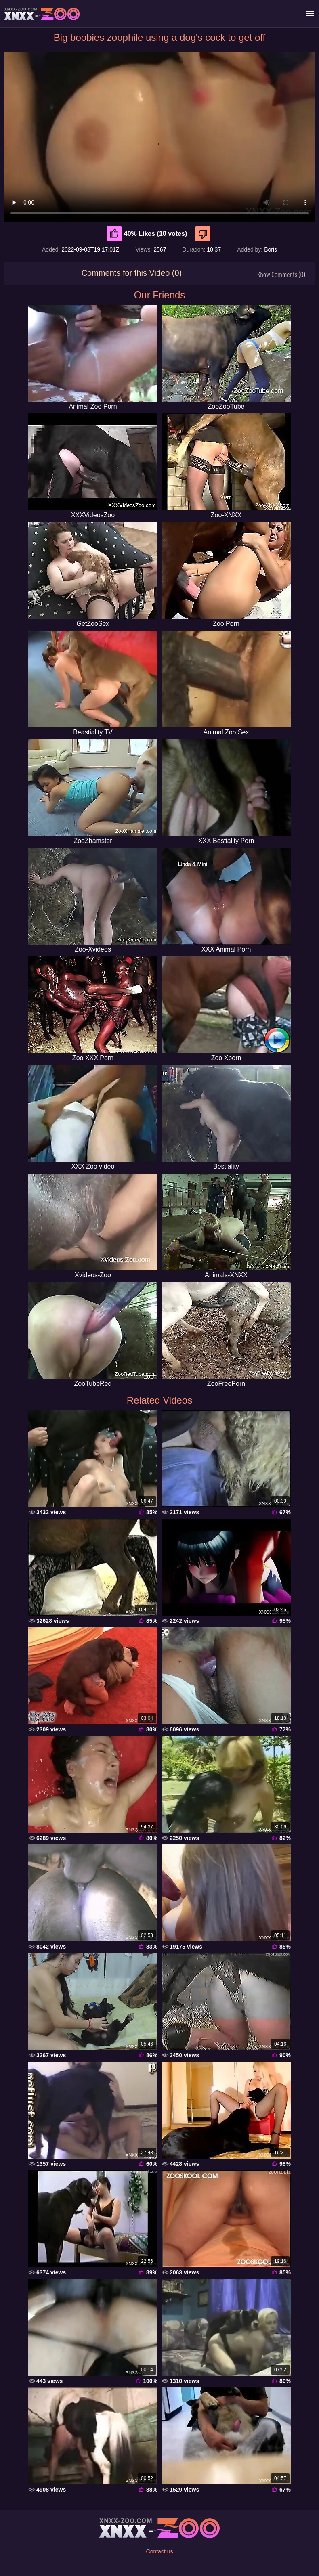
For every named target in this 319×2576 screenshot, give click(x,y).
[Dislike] (203, 233)
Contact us (159, 2551)
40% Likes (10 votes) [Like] (147, 233)
